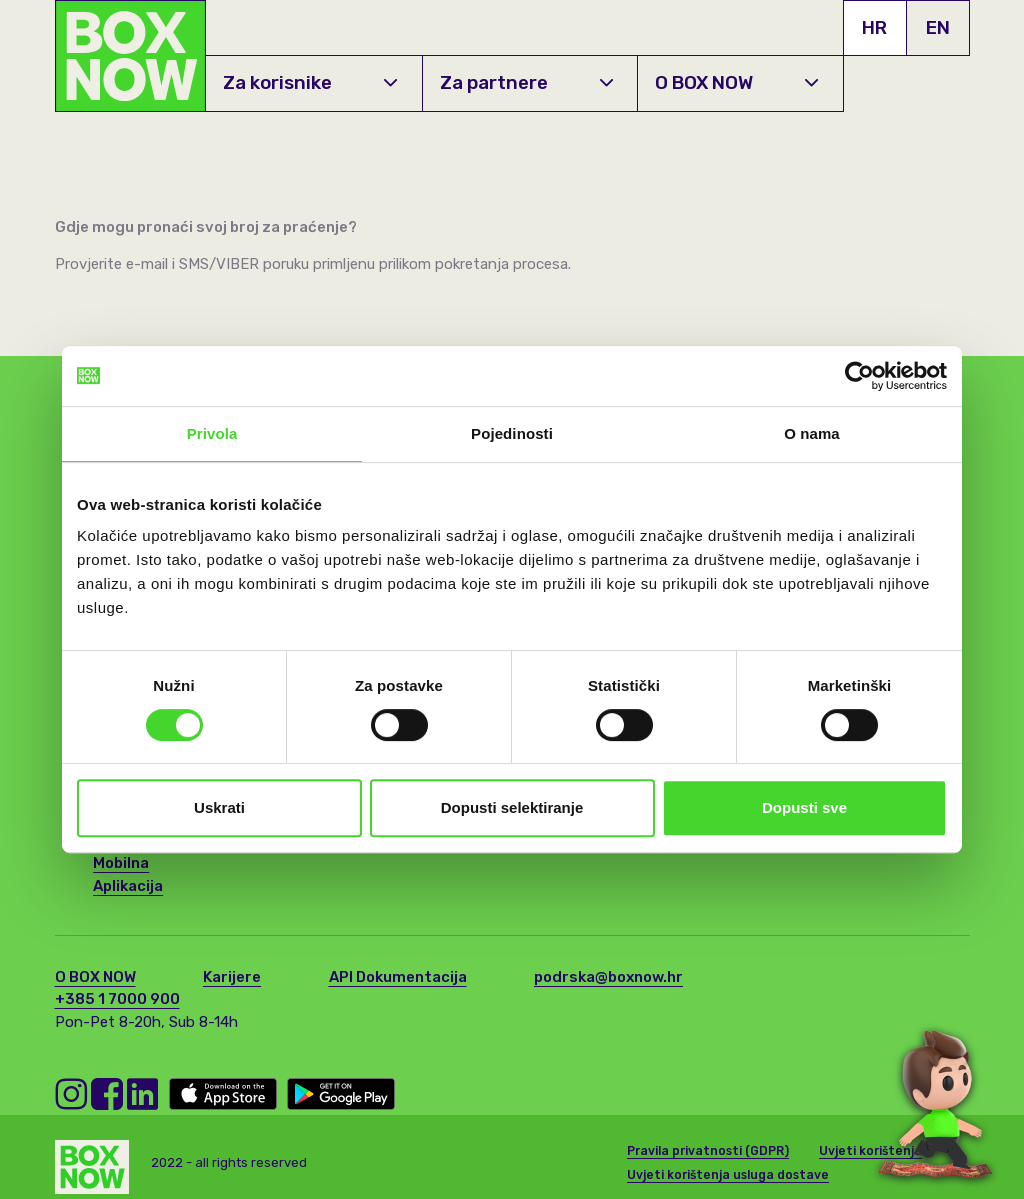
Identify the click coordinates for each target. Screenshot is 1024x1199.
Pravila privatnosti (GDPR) (708, 1146)
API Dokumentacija (398, 977)
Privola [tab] (212, 433)
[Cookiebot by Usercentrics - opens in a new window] (859, 376)
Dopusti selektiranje (512, 807)
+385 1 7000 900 (117, 999)
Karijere (232, 977)
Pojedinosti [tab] (512, 433)
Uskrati (219, 807)
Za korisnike (310, 82)
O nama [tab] (812, 433)
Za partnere (526, 82)
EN (938, 27)
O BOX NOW (736, 82)
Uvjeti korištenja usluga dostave (728, 1170)
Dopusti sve (804, 807)
